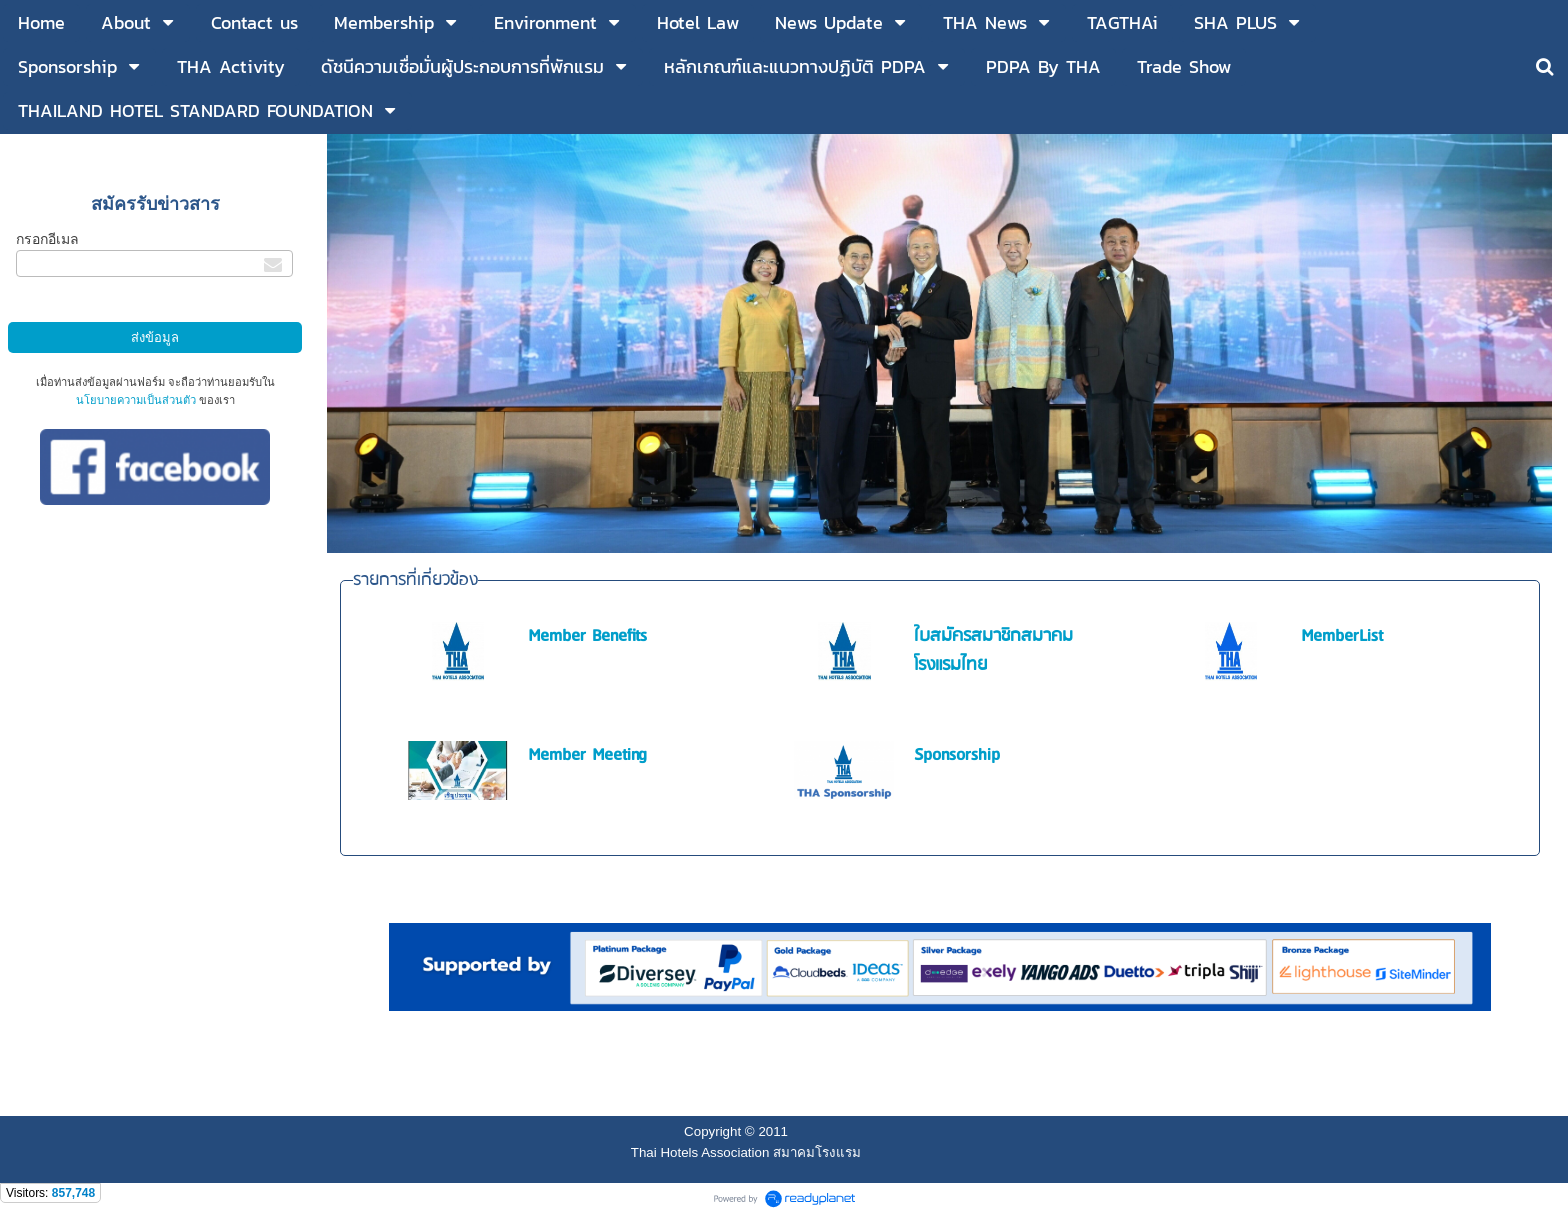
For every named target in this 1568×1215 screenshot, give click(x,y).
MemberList (1342, 636)
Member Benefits (587, 636)
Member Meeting (587, 755)
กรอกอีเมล (47, 239)
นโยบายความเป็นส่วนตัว (136, 400)
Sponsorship (957, 755)
